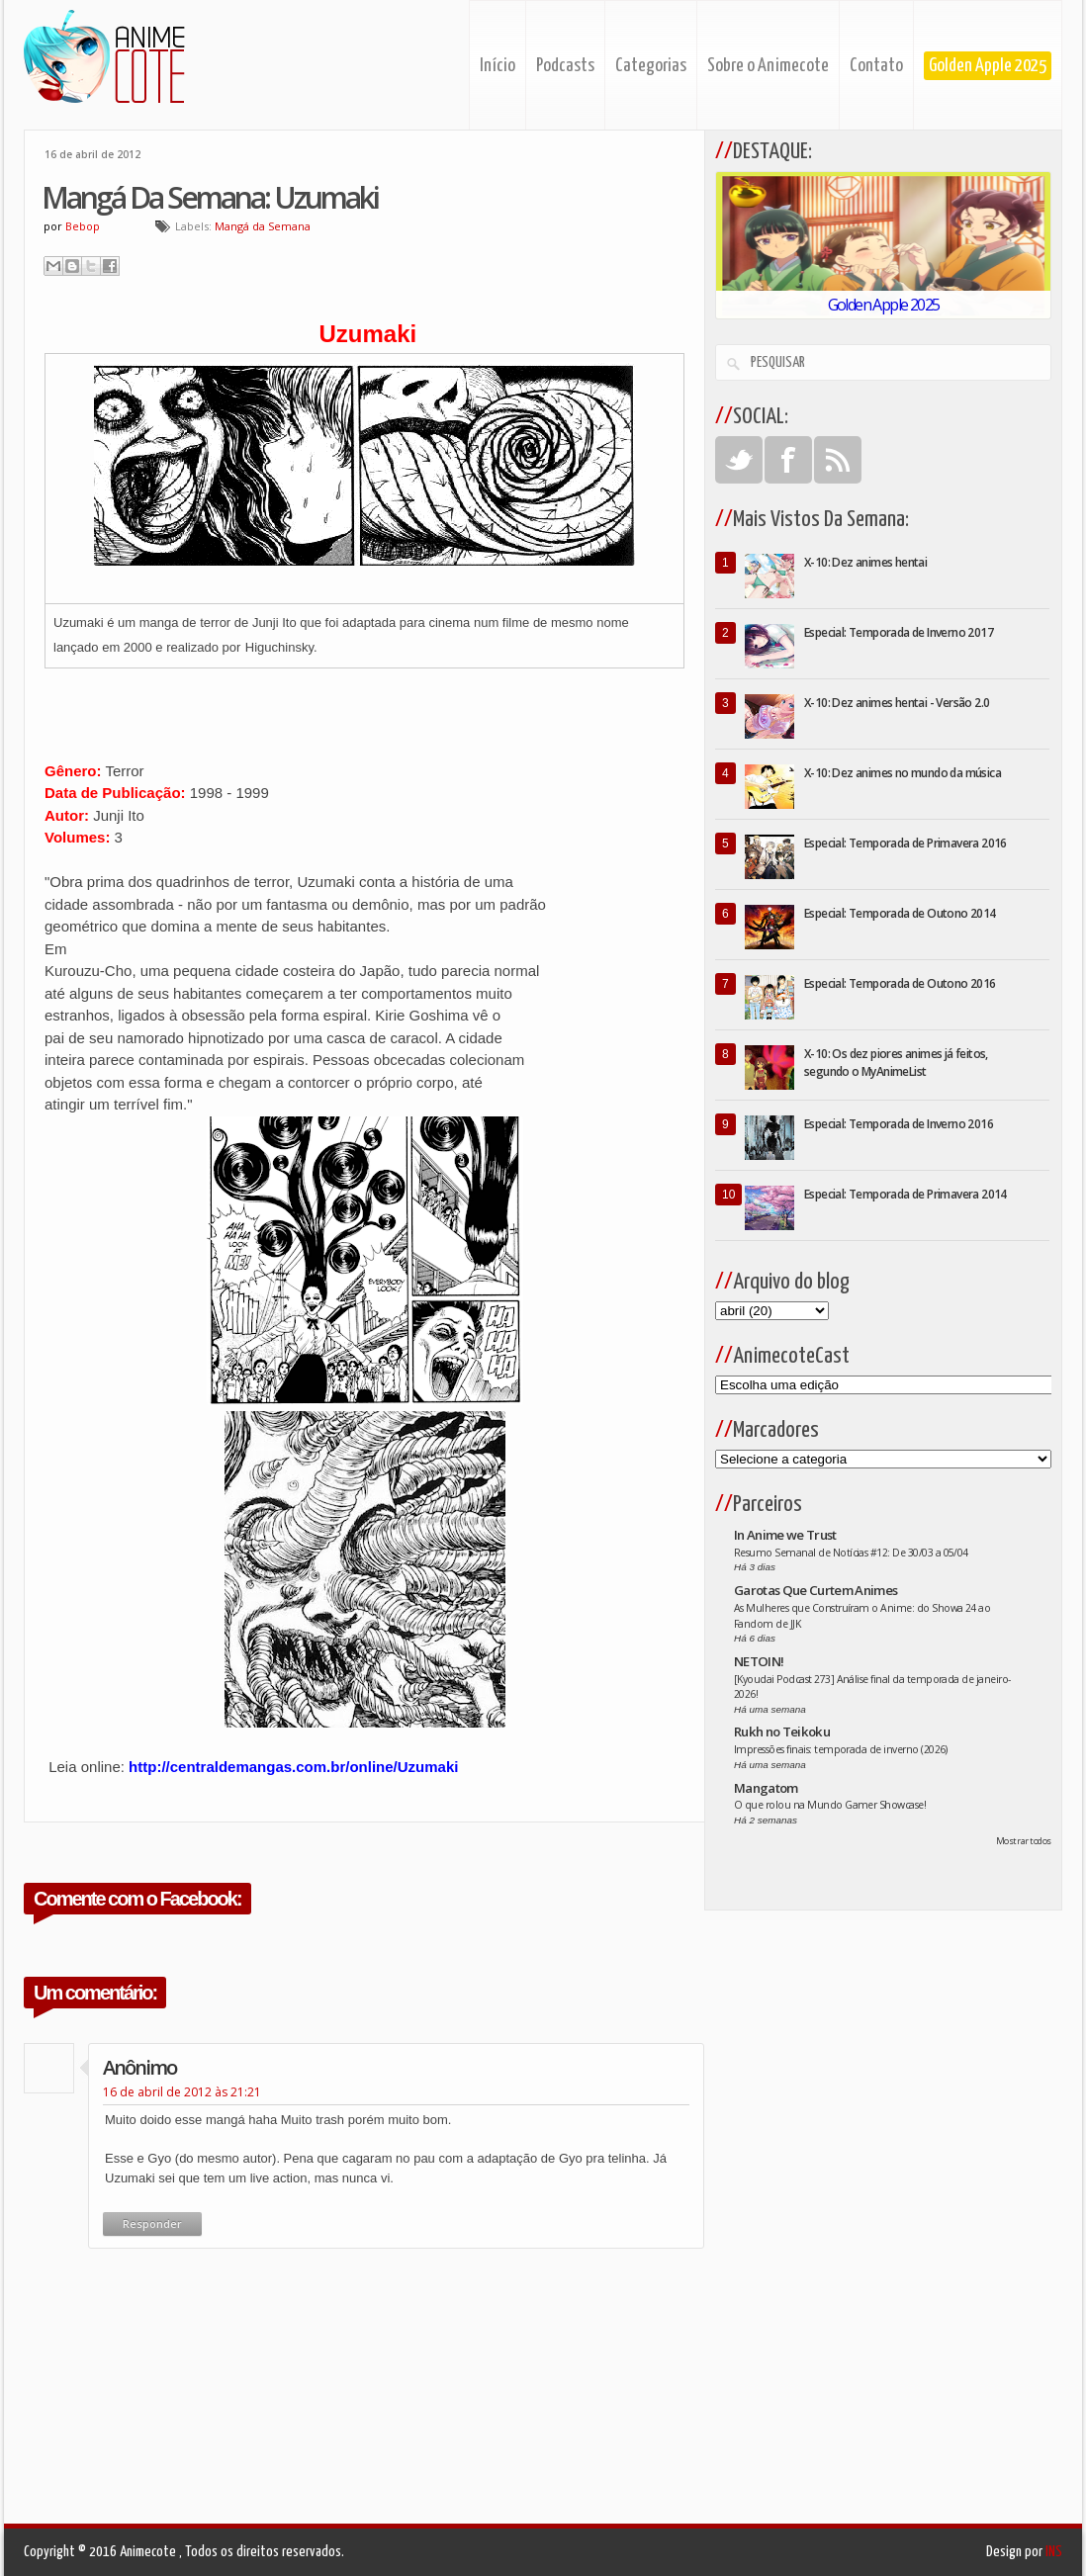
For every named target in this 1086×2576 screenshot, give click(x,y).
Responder (152, 2223)
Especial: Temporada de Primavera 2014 (905, 1194)
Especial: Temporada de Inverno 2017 (898, 632)
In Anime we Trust (785, 1535)
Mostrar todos (1023, 1840)
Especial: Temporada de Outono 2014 (900, 913)
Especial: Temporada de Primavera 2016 (905, 843)
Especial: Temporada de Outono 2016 (900, 983)
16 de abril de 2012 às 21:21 (182, 2092)
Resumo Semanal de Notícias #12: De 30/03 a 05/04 (851, 1552)
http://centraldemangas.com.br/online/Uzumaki (293, 1766)
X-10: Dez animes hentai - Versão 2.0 (896, 702)
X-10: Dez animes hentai (865, 562)
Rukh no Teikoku (782, 1731)
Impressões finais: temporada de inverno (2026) (841, 1749)
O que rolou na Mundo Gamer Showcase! (830, 1805)
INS (1053, 2551)
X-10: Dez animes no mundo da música (902, 772)
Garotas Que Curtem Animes (816, 1590)
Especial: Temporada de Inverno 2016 (898, 1123)
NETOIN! (758, 1661)
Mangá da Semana (263, 226)
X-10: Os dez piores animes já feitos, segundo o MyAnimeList (896, 1062)
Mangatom (766, 1788)
